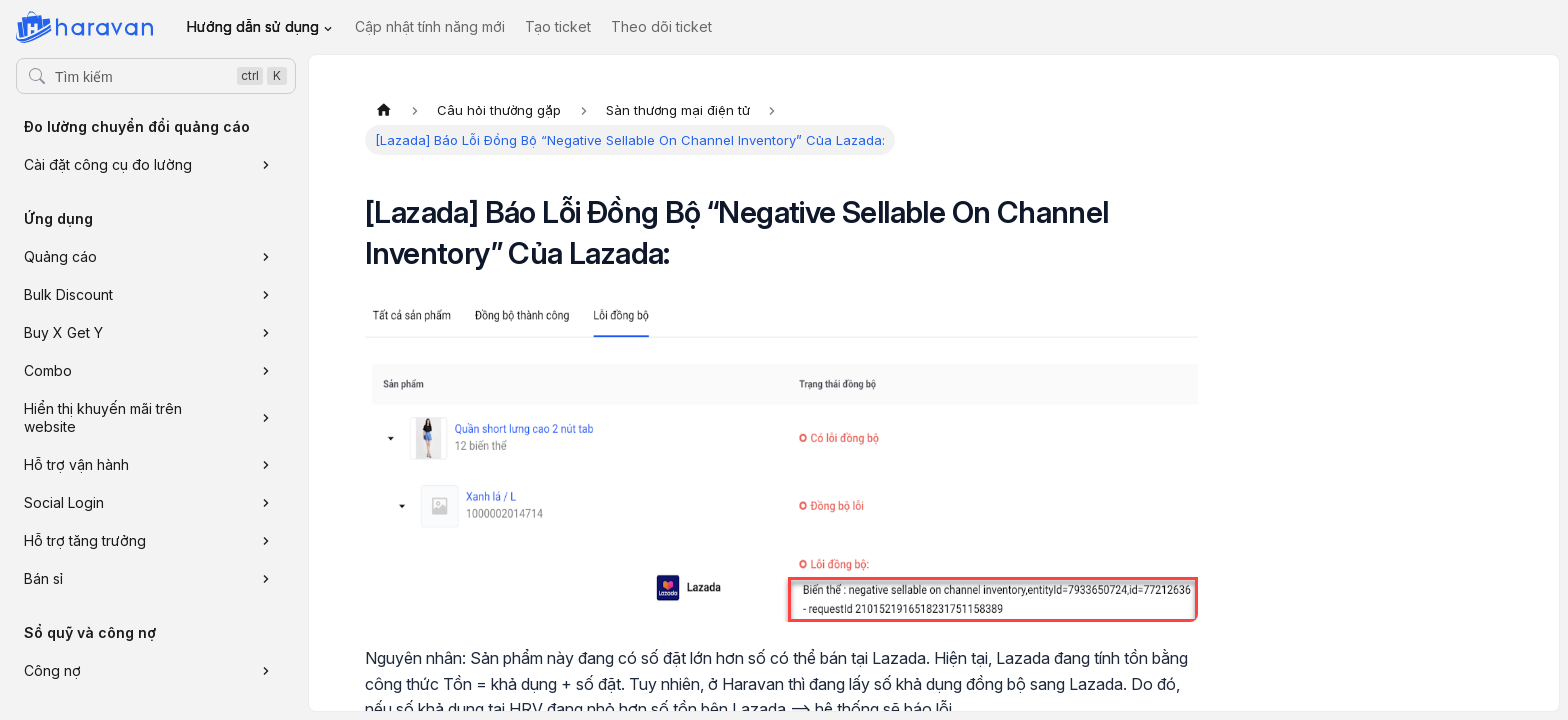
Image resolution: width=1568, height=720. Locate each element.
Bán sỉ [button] (43, 578)
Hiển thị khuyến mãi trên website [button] (103, 417)
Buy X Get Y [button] (63, 332)
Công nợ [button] (52, 670)
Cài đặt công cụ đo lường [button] (108, 164)
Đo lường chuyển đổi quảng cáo (137, 126)
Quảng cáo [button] (60, 256)
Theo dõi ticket (661, 26)
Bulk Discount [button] (68, 294)
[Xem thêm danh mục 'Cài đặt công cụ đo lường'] (266, 165)
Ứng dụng (58, 218)
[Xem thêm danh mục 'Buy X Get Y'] (266, 333)
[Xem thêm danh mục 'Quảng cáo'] (266, 257)
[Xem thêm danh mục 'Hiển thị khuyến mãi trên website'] (266, 418)
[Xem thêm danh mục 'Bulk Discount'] (266, 295)
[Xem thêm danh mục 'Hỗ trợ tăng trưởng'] (266, 541)
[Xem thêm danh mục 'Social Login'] (266, 503)
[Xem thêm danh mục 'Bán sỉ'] (266, 579)
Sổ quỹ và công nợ (90, 632)
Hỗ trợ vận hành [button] (76, 464)
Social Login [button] (64, 502)
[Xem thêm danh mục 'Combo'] (266, 371)
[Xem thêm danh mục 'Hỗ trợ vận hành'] (266, 465)
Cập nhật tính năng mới (430, 26)
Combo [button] (48, 370)
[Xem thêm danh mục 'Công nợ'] (266, 671)
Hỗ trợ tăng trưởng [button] (85, 540)
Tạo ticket (558, 26)
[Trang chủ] (384, 110)
